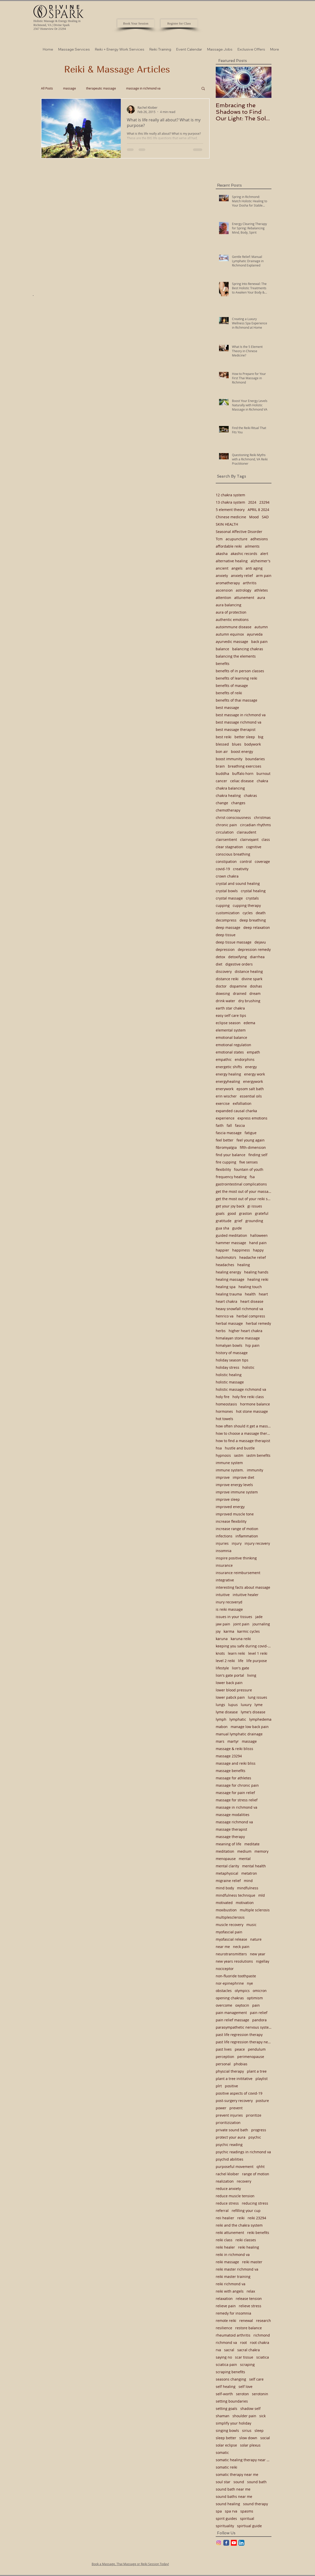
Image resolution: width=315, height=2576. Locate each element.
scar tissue (244, 2357)
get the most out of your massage (243, 1191)
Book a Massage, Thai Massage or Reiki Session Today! (130, 2564)
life (240, 1661)
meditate (252, 1844)
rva (218, 2350)
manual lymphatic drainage (239, 1734)
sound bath (257, 2482)
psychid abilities (229, 2159)
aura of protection (231, 612)
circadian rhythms (255, 825)
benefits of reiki (229, 693)
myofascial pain (229, 1932)
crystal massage (229, 898)
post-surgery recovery (234, 2100)
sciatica (262, 2357)
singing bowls (227, 2430)
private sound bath (232, 2130)
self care (256, 2379)
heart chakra (226, 1301)
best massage (227, 707)
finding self (257, 1155)
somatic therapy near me (237, 2474)
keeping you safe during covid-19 (243, 1646)
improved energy (230, 1507)
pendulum (257, 2049)
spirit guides (226, 2518)
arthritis (250, 583)
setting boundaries (232, 2401)
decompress (226, 920)
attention (223, 597)
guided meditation (231, 1235)
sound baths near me (234, 2496)
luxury (246, 1705)
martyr (233, 1741)
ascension (224, 590)
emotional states (230, 1052)
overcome (224, 2005)
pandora (259, 2020)
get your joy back (230, 1206)
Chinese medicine (231, 517)
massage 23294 (229, 1756)
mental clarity (227, 1866)
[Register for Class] (179, 23)
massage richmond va (234, 1822)
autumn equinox (230, 634)
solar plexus (250, 2445)
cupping (223, 905)
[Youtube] (234, 2543)
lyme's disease (253, 1712)
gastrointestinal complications (241, 1184)
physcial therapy (230, 2071)
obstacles (224, 1990)
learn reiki (236, 1653)
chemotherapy (228, 810)
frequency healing (231, 1177)
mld (261, 1895)
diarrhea (257, 957)
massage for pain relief (235, 1792)
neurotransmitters (231, 1954)
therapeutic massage (101, 88)
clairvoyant (249, 839)
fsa (252, 1177)
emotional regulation (233, 1045)
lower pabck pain (230, 1697)
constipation (226, 861)
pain (256, 2005)
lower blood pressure (234, 1690)
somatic (222, 2452)
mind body (225, 1888)
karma (229, 1631)
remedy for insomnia (233, 2313)
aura (261, 597)
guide (237, 1228)
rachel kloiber (227, 2174)
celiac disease (242, 781)
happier (222, 1250)
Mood (254, 517)
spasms (246, 2511)
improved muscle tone (235, 1514)
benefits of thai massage (236, 700)
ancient (222, 568)
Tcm (219, 539)
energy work (254, 1074)
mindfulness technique (235, 1895)
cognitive (253, 847)
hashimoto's (226, 1257)
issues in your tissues (234, 1617)
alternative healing (232, 561)
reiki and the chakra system (239, 2225)
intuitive (223, 1595)
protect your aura (230, 2137)
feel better (224, 1140)
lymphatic (237, 1719)
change (222, 803)
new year (257, 1954)
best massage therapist (235, 729)
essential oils (251, 1096)
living (251, 1675)
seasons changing (231, 2379)
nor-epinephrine (230, 1983)
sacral (229, 2350)
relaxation (224, 2298)
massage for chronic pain (237, 1785)
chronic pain (226, 825)
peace (240, 2049)
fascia (240, 1125)
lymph (221, 1719)
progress (258, 2130)
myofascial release (231, 1939)
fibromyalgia (226, 1147)
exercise (223, 1103)
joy (218, 1631)
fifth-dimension (253, 1147)
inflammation (246, 1536)
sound (238, 2482)
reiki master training (233, 2276)
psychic (254, 2137)
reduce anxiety (228, 2188)
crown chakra (227, 876)
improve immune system (237, 1492)
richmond (261, 2335)
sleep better (226, 2438)
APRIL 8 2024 (258, 509)
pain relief (258, 2012)
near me (223, 1946)
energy (251, 1067)
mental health (254, 1866)
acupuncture (236, 539)
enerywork (224, 1089)
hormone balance (255, 1404)
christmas (262, 817)
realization (225, 2181)
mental (245, 1858)
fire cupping (226, 1162)
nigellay (262, 1961)
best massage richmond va (238, 722)
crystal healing (253, 891)
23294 (264, 502)
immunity (255, 1470)
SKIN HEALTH (227, 524)
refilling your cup (246, 2210)
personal (223, 2064)
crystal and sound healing (238, 883)
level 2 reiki (225, 1661)
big (260, 737)
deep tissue (225, 935)
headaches (225, 1265)
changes (238, 803)
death (261, 913)
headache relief (252, 1257)
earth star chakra (230, 1008)
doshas (256, 986)
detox (220, 957)
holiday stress (227, 1367)
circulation (225, 832)
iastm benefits (258, 1455)
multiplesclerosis (230, 1917)
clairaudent (246, 832)
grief (238, 1221)
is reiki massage (229, 1609)
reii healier (225, 2218)
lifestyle (222, 1668)
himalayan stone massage (238, 1338)
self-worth (224, 2394)
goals (220, 1213)
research (263, 2320)
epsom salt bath (250, 1089)
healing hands (256, 1272)
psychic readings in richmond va (243, 2152)
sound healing (228, 2504)
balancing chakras (247, 649)
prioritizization (228, 2122)
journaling (261, 1624)
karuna (222, 1639)
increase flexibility (231, 1521)
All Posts (47, 88)
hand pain (258, 1243)
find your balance (230, 1155)
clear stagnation (229, 847)
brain (220, 766)
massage (69, 88)
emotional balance (231, 1037)
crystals (252, 898)
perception (225, 2056)
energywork (253, 1081)
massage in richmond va (143, 88)
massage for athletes (233, 1778)
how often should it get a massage (243, 1426)
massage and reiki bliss (235, 1763)
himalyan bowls (229, 1345)
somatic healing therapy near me (243, 2460)
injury (237, 1543)
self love (245, 2386)
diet (219, 964)
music (251, 1924)
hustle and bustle (240, 1448)
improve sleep (228, 1499)
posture (262, 2100)
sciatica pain (226, 2364)
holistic (248, 1367)
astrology (243, 590)
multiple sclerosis (255, 1910)
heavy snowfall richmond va (239, 1309)
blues (236, 744)
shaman (222, 2416)
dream (255, 993)
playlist (261, 2078)
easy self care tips (231, 1015)
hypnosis (223, 1455)
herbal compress (251, 1316)
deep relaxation (256, 927)
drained (239, 993)
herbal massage (229, 1323)
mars (220, 1741)
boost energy (242, 751)
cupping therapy (247, 905)
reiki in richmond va (233, 2254)
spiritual (247, 2518)
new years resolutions (234, 1961)
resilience (224, 2328)
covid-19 (223, 869)
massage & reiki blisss (234, 1748)
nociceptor (225, 1968)
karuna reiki (241, 1639)
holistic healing (229, 1375)
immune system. (230, 1470)
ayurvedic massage (232, 641)
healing (243, 1265)
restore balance (248, 2328)
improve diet (243, 1477)
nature (256, 1939)
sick (262, 2416)
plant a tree (257, 2071)
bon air (222, 751)
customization (228, 913)
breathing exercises (244, 766)
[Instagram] (219, 2543)
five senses (248, 1162)
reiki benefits (258, 2232)
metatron (249, 1873)
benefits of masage (232, 685)
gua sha (222, 1228)
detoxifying (237, 957)
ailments (252, 546)
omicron (260, 1990)
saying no (224, 2357)
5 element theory (230, 509)
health (250, 1294)
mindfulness (247, 1888)
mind (248, 1880)
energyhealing (228, 1081)
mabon (222, 1726)
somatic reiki (226, 2467)
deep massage (228, 927)
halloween (259, 1235)
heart (263, 1294)
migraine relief (228, 1880)
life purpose (256, 1661)
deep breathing (253, 920)
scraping (247, 2364)
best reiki (223, 737)
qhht (261, 2166)
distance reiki (227, 979)
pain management (231, 2012)
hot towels (224, 1419)
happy (258, 1250)
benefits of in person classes (240, 671)
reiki (241, 2218)
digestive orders (239, 964)
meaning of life (228, 1844)
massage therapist (231, 1829)
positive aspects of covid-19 (239, 2093)
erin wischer (226, 1096)
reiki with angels (230, 2291)
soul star (223, 2482)
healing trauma (229, 1294)
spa (219, 2511)
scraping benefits (230, 2372)
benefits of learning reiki (236, 678)
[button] (203, 89)
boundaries (255, 759)
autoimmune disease (233, 627)
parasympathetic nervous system (243, 2027)
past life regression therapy (239, 2034)
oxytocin (242, 2005)
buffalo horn (242, 773)
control (246, 861)
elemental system (231, 1030)
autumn (261, 627)
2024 (252, 502)
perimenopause (250, 2056)
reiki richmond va (230, 2284)
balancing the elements (236, 656)
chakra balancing (230, 788)
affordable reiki (229, 546)
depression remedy (254, 949)
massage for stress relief (237, 1800)
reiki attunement (230, 2232)
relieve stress (250, 2306)
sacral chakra (248, 2350)
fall (229, 1125)
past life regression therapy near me (243, 2042)
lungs (220, 1705)
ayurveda (255, 634)
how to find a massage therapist (243, 1441)
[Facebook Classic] (226, 2543)
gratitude (223, 1221)
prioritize (253, 2115)
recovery (244, 2181)
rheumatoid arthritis (233, 2335)
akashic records (244, 553)
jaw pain (223, 1624)
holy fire (222, 1397)
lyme (258, 1705)
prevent (236, 2108)
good (232, 1213)
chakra (262, 781)
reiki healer (225, 2247)
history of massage (232, 1353)
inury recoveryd (229, 1602)
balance (222, 649)
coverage (262, 861)
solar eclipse (226, 2445)
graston (245, 1213)
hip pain (252, 1345)
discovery (224, 971)
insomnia (223, 1551)
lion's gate (240, 1668)
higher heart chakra (245, 1331)
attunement (244, 597)
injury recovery (257, 1543)
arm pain (263, 575)
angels (237, 568)
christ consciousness (233, 817)
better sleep (244, 737)
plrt (219, 2086)
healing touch (250, 1287)
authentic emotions (232, 619)
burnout (263, 773)
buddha (222, 773)
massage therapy (230, 1836)
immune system (229, 1463)
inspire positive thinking (236, 1558)
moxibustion (226, 1910)
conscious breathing (233, 854)
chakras (250, 795)
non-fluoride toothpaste (236, 1976)
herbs (221, 1331)
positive (231, 2086)
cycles (248, 913)
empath (253, 1052)
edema (249, 1023)
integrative (225, 1580)
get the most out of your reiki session (243, 1199)
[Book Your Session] (135, 23)
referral (222, 2210)
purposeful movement (234, 2166)
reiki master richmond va (237, 2269)
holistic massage (230, 1382)
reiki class (224, 2240)
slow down (248, 2438)
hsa (219, 1448)
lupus (233, 1705)
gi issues (254, 1206)
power (221, 2108)
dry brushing (249, 1001)
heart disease (251, 1301)
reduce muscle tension (235, 2196)
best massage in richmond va (241, 715)
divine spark (252, 979)
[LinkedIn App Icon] (241, 2543)
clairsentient (226, 839)
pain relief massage (232, 2020)
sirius (246, 2430)
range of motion (255, 2174)
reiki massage (227, 2262)
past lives (224, 2049)
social (265, 2438)
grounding (254, 1221)
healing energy (228, 1272)
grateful (261, 1213)
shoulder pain (244, 2416)
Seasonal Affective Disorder (239, 531)
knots (220, 1653)
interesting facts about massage (243, 1587)
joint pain (241, 1624)
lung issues (257, 1697)
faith (220, 1125)
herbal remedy (258, 1323)
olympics (242, 1990)
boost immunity (229, 759)
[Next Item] (263, 82)
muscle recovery (229, 1924)
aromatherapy (228, 583)
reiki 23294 (257, 2218)
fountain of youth (248, 1169)
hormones (224, 1411)
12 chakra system (230, 495)
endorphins (244, 1059)
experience (225, 1118)
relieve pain (226, 2306)
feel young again (251, 1140)
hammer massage (231, 1243)
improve (223, 1477)
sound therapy (255, 2504)
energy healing (228, 1074)
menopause (226, 1858)
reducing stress (255, 2203)
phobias (240, 2064)
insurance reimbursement (238, 1573)
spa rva (231, 2511)
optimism (255, 1998)
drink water (225, 1001)
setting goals (226, 2408)
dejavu (260, 942)
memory (261, 1851)
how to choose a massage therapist (243, 1433)
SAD (265, 517)
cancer (221, 781)
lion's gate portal (230, 1675)
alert (264, 553)
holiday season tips (232, 1360)
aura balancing (228, 605)
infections (224, 1536)
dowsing (223, 993)
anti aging (254, 568)
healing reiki (257, 1279)
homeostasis (226, 1404)
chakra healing (228, 795)
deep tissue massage (233, 942)
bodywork (252, 744)
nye (250, 1983)
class (266, 839)
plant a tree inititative (234, 2078)
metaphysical (227, 1873)
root (243, 2342)
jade (259, 1617)
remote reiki (226, 2320)
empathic (224, 1059)
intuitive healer (246, 1595)
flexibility (223, 1169)
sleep (259, 2430)
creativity (240, 869)
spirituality (225, 2526)
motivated (224, 1902)
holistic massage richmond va (241, 1389)
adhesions (259, 539)
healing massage (230, 1279)
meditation (225, 1851)
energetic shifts (229, 1067)
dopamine (238, 986)
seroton (242, 2394)
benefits (222, 663)
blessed (222, 744)
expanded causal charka (236, 1111)
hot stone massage (252, 1411)
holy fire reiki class (248, 1397)
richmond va (226, 2342)
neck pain (241, 1946)
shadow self (250, 2408)
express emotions (252, 1118)
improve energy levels (234, 1485)
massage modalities (232, 1814)
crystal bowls (227, 891)
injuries (222, 1543)
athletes (261, 590)
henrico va (224, 1316)
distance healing (249, 971)
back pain (259, 641)
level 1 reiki (257, 1653)
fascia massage (229, 1133)
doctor (221, 986)
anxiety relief (242, 575)
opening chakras (230, 1998)
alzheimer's (260, 561)
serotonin (260, 2394)
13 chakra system (230, 502)
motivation (245, 1902)
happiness (241, 1250)
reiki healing (248, 2247)
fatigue (251, 1133)
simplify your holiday (233, 2423)
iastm (238, 1455)
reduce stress (227, 2203)
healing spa (225, 1287)
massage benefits (230, 1770)
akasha (222, 553)
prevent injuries (229, 2115)
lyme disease (227, 1712)
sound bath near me (233, 2489)
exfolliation (242, 1103)
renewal (246, 2320)
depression (225, 949)
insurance (224, 1565)
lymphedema (260, 1719)
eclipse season (228, 1023)
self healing (225, 2386)
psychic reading (229, 2144)
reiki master (252, 2262)
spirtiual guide (249, 2526)
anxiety (222, 575)
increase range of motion (237, 1529)
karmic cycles (248, 1631)
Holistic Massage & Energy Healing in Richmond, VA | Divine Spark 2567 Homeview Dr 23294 (57, 25)
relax (251, 2291)
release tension (249, 2298)
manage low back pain (250, 1726)
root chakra (259, 2342)
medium (244, 1851)
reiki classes (245, 2240)
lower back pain (229, 1683)
